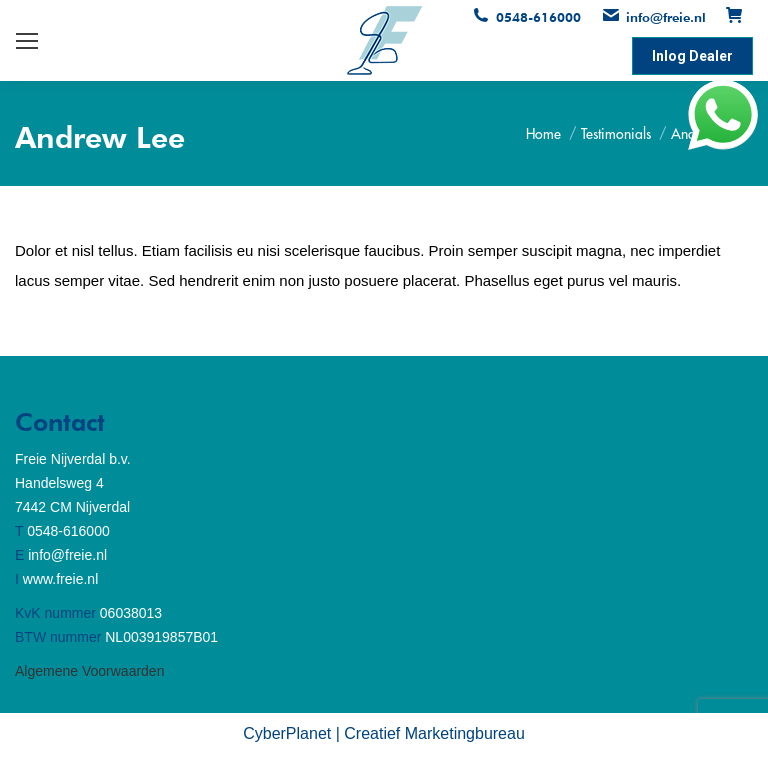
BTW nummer (58, 637)
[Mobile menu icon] (27, 41)
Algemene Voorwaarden (89, 671)
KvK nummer (55, 613)
